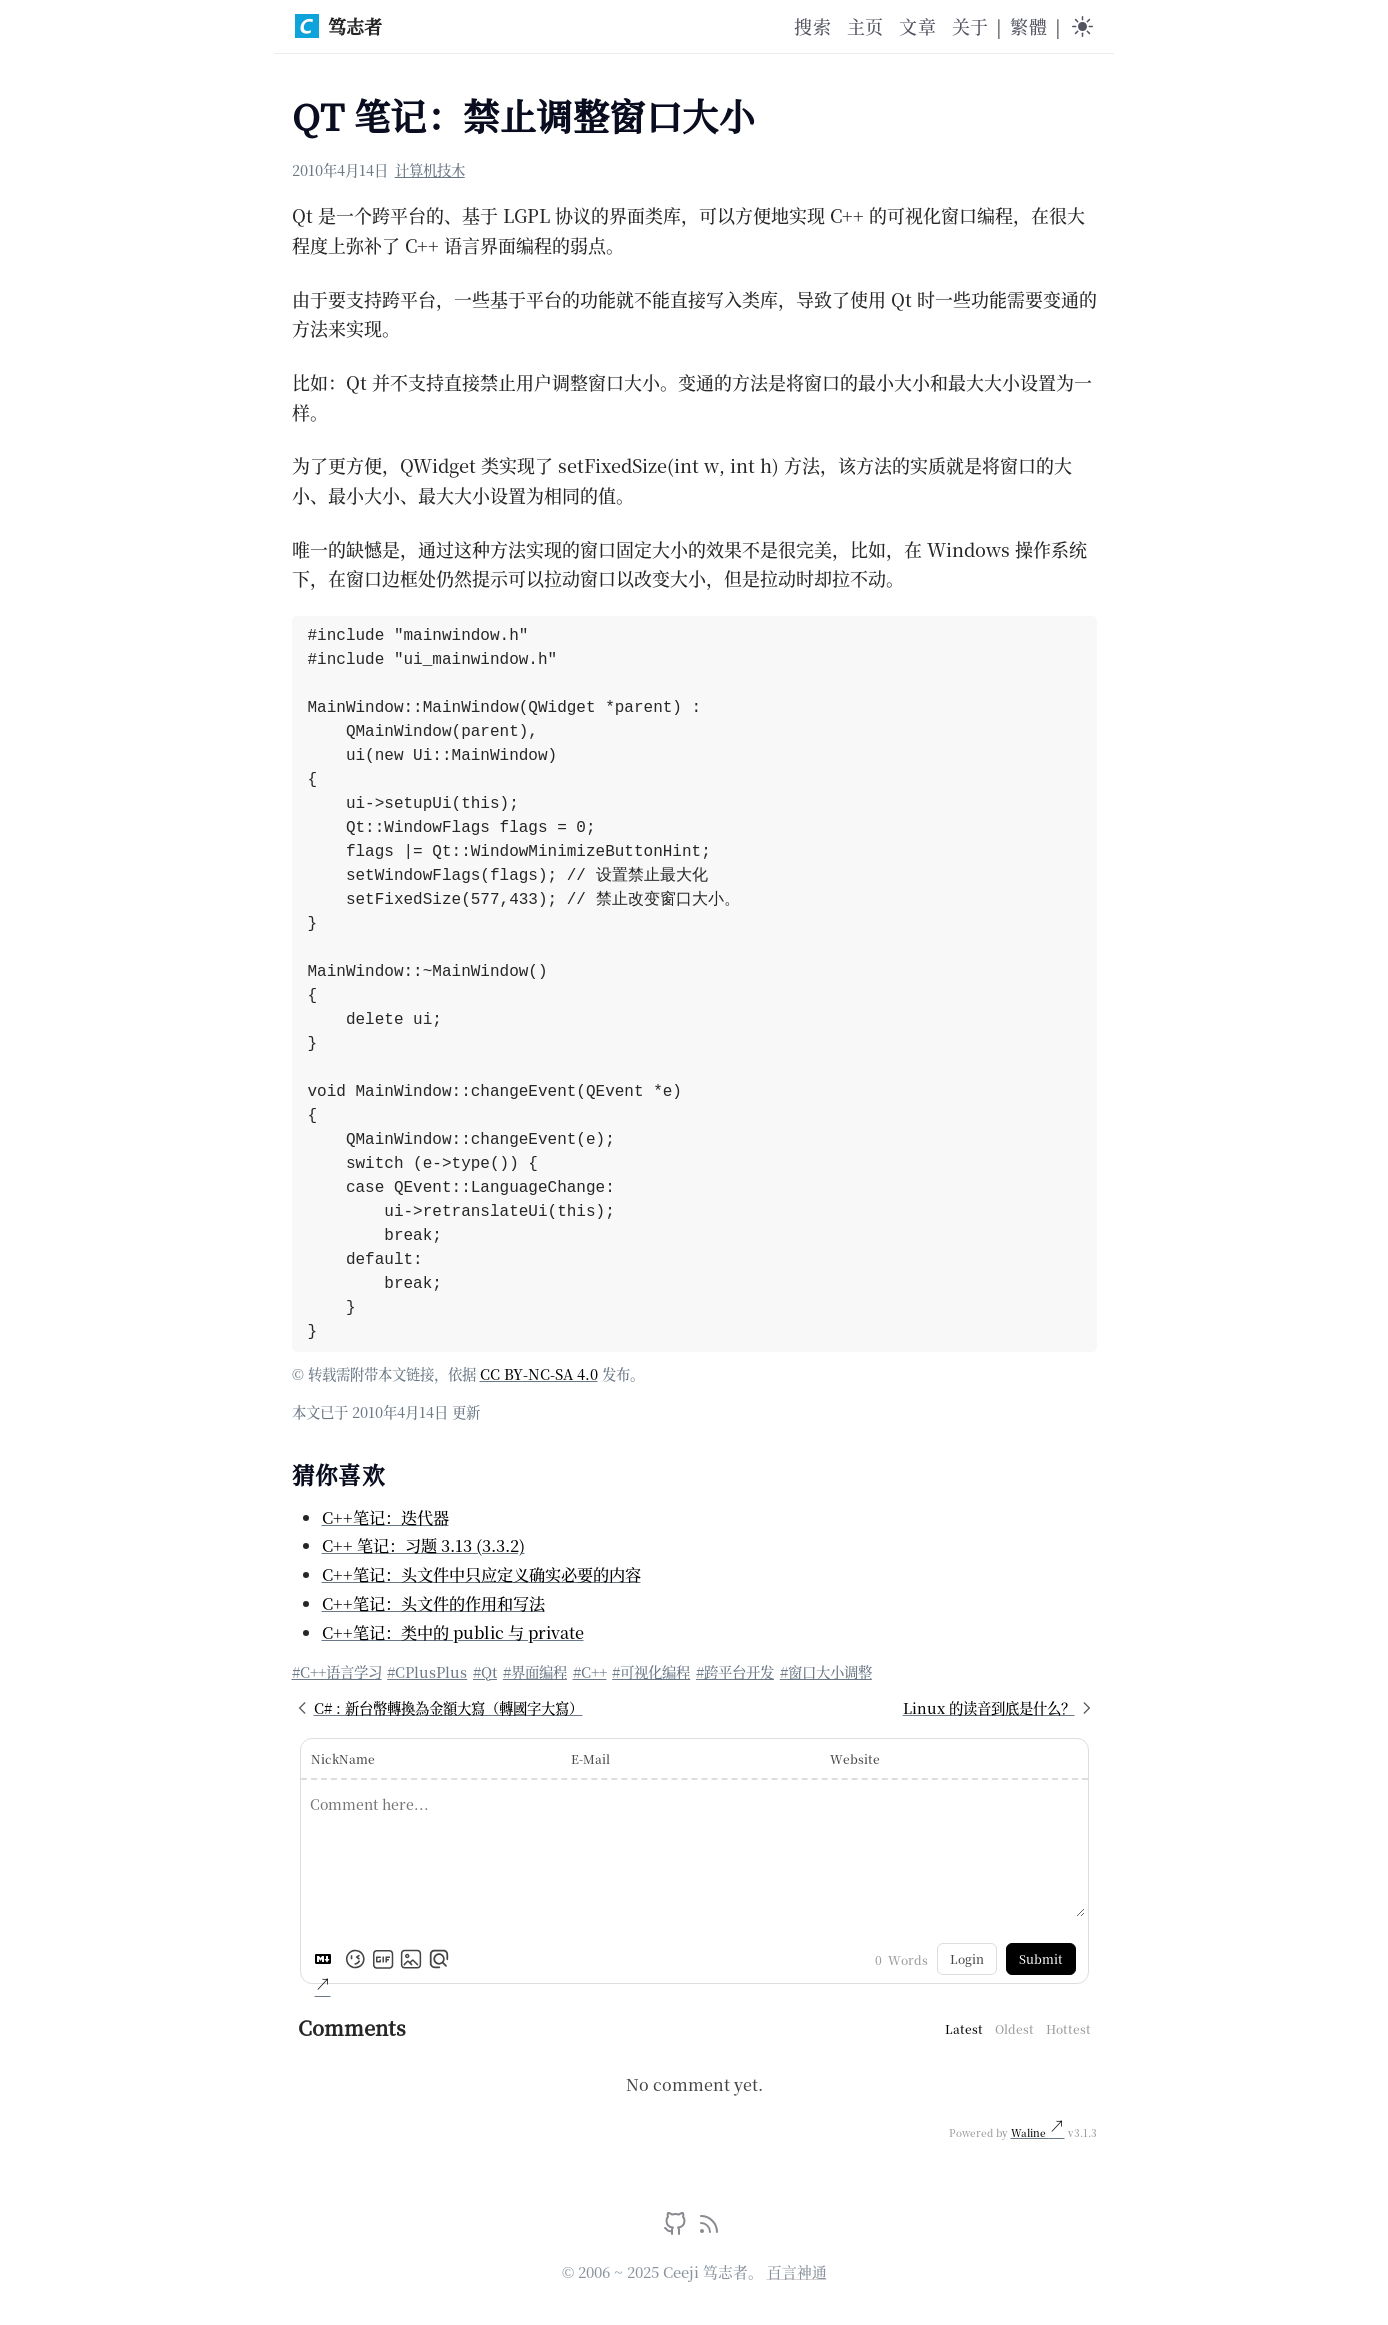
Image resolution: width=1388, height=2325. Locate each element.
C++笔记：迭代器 (385, 1517)
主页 (865, 26)
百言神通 (797, 2271)
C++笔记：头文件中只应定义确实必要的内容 (481, 1574)
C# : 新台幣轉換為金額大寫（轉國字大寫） (437, 1708)
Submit (1041, 1958)
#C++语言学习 (337, 1671)
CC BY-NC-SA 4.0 (539, 1373)
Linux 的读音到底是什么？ (1000, 1708)
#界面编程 (535, 1671)
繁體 (1028, 26)
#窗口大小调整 (826, 1671)
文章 (917, 26)
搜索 (812, 26)
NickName (343, 1758)
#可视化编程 (651, 1671)
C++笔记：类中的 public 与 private (453, 1632)
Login (967, 1958)
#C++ (590, 1671)
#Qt (485, 1671)
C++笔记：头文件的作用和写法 (433, 1603)
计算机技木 (430, 169)
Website (855, 1758)
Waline (1030, 2132)
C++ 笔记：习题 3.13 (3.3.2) (423, 1545)
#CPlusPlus (427, 1671)
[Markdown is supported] (327, 1959)
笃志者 (338, 26)
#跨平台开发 (735, 1671)
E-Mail (590, 1758)
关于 (970, 26)
